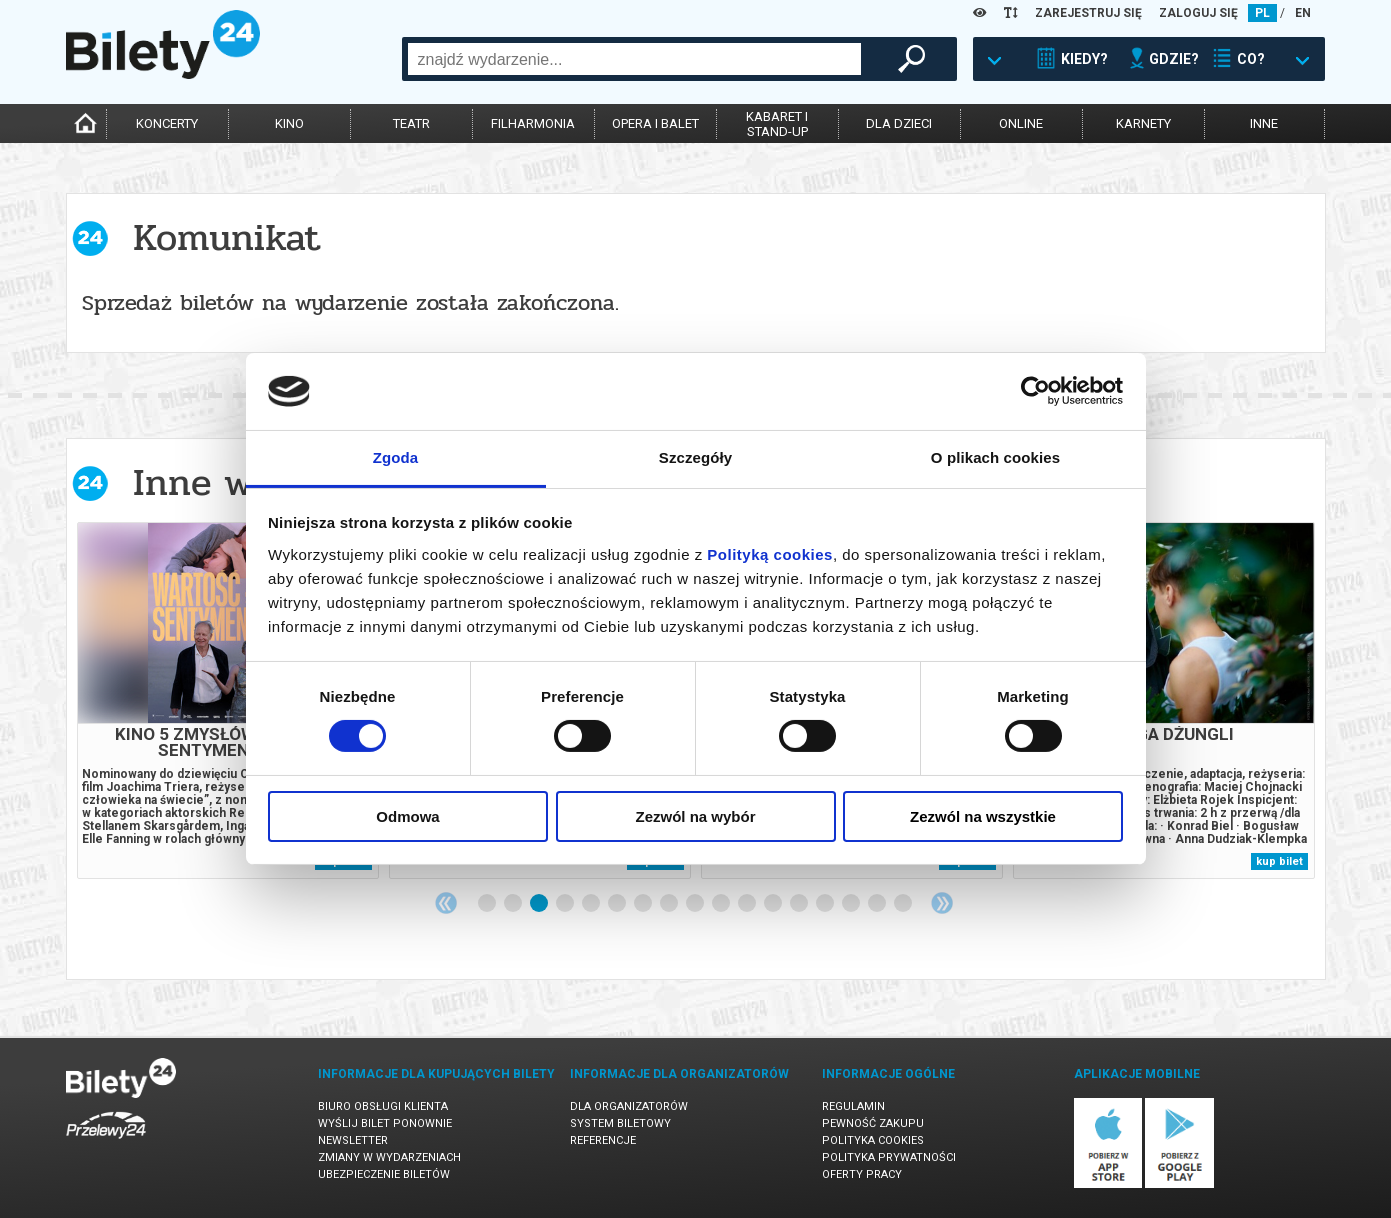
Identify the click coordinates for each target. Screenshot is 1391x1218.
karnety (1143, 123)
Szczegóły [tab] (695, 457)
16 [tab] (878, 904)
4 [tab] (566, 904)
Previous (446, 903)
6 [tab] (618, 904)
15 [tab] (852, 904)
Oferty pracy (862, 1174)
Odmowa (407, 816)
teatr (411, 123)
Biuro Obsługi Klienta (383, 1106)
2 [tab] (514, 904)
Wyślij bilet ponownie (385, 1123)
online (1021, 123)
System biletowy (620, 1123)
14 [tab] (826, 904)
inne (1264, 123)
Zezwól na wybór (695, 816)
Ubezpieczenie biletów (384, 1174)
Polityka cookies (873, 1140)
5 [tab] (592, 904)
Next (942, 903)
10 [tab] (722, 904)
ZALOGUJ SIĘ (1198, 13)
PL (1262, 13)
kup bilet (1279, 861)
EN (1303, 13)
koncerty (167, 123)
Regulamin (853, 1106)
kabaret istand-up (777, 124)
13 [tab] (800, 904)
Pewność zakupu (873, 1123)
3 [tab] (540, 904)
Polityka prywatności (889, 1157)
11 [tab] (748, 904)
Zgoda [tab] (396, 457)
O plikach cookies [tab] (995, 457)
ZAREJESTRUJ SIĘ (1088, 13)
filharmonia (533, 123)
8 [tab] (670, 904)
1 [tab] (488, 904)
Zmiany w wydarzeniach (389, 1157)
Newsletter (353, 1140)
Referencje (603, 1140)
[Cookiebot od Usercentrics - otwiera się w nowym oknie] (1035, 391)
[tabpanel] (228, 700)
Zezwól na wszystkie (983, 816)
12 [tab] (774, 904)
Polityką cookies (770, 554)
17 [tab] (904, 904)
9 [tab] (696, 904)
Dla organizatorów (629, 1106)
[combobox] (634, 59)
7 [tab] (644, 904)
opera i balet (655, 123)
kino (289, 123)
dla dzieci (899, 123)
